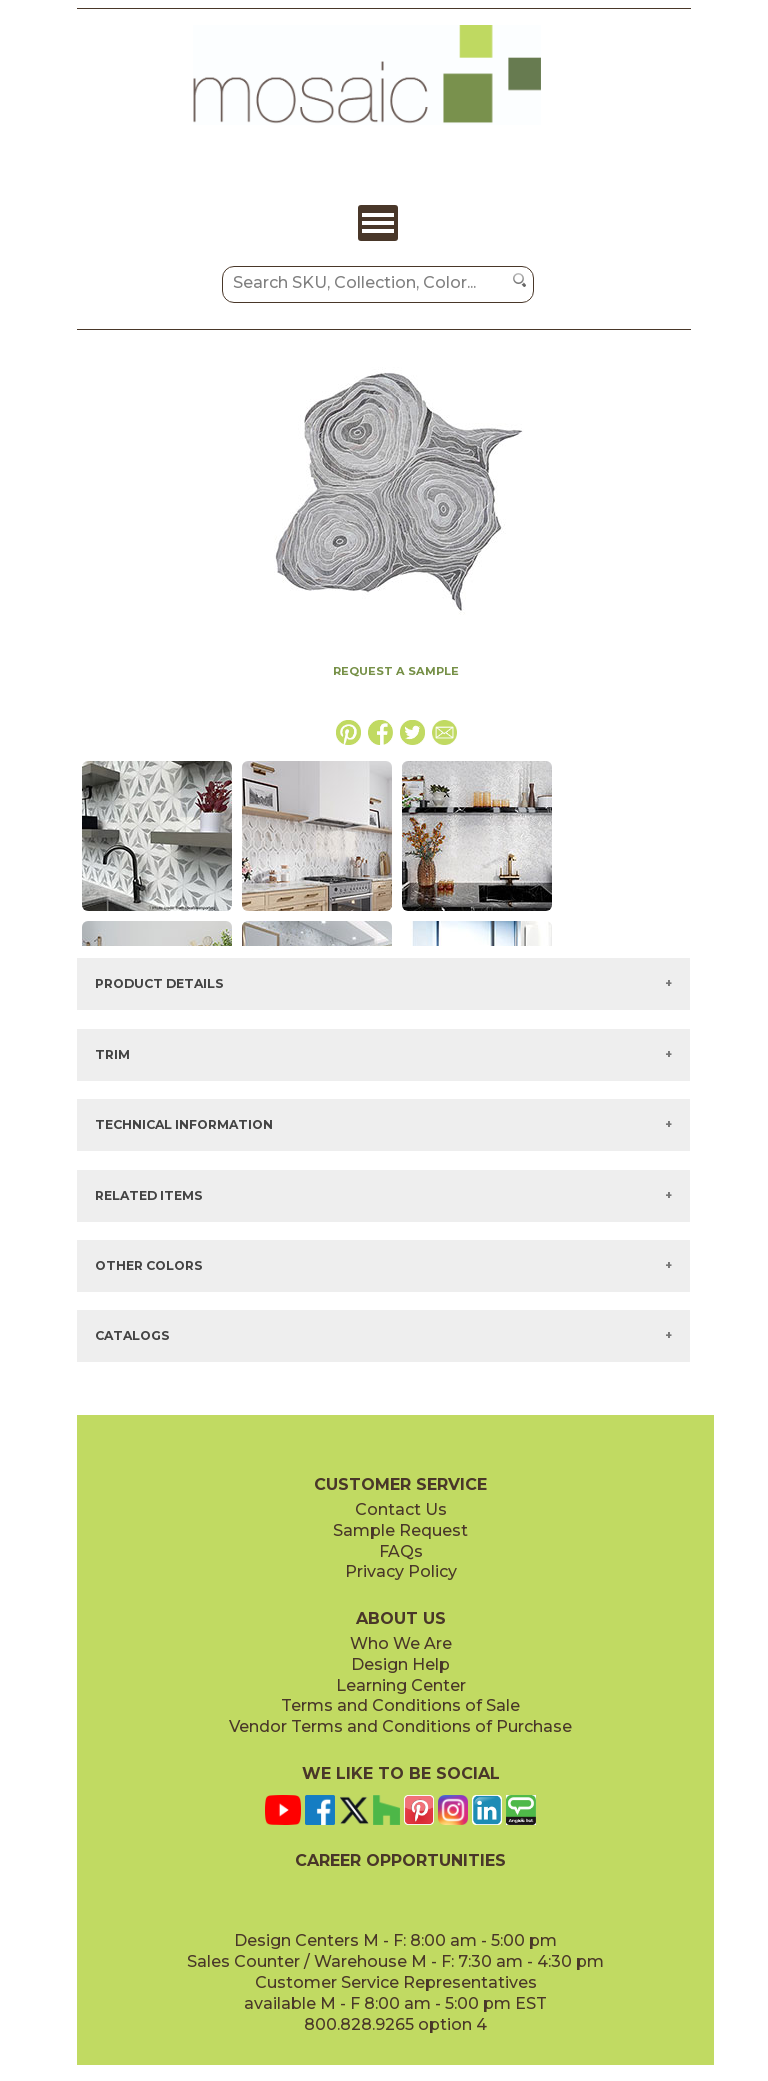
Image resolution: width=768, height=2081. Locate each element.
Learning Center (401, 1685)
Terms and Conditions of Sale (400, 1705)
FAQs (401, 1551)
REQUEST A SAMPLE (396, 671)
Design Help (400, 1664)
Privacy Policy (401, 1571)
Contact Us (401, 1509)
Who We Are (401, 1643)
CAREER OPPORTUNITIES (400, 1860)
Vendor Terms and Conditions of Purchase (400, 1726)
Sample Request (400, 1530)
